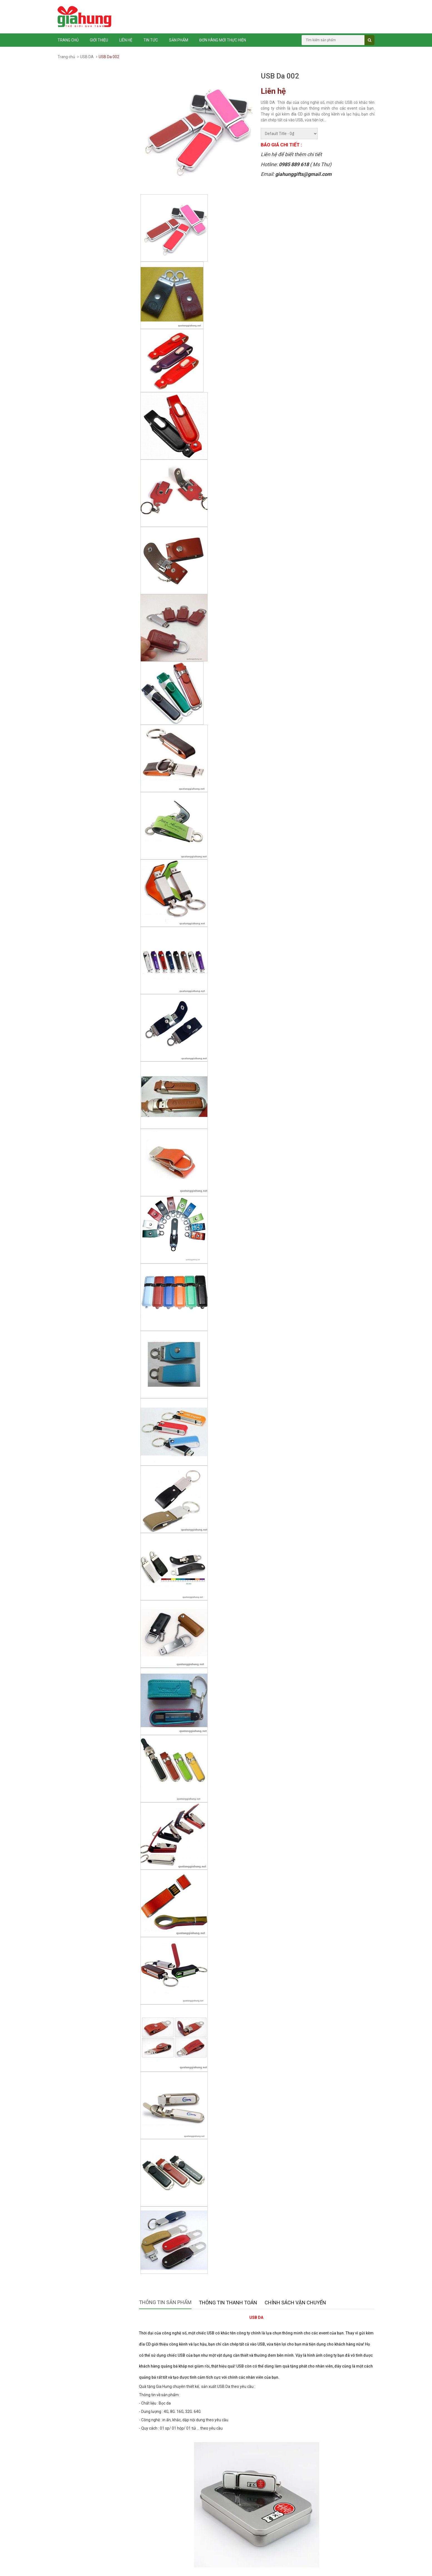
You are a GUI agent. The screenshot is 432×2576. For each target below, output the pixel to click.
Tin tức (150, 40)
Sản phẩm (178, 40)
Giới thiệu (99, 40)
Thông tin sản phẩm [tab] (165, 2302)
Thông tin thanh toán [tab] (228, 2302)
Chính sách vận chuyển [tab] (295, 2302)
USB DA (87, 57)
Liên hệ (125, 40)
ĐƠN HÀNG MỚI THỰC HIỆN (222, 40)
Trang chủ (68, 40)
